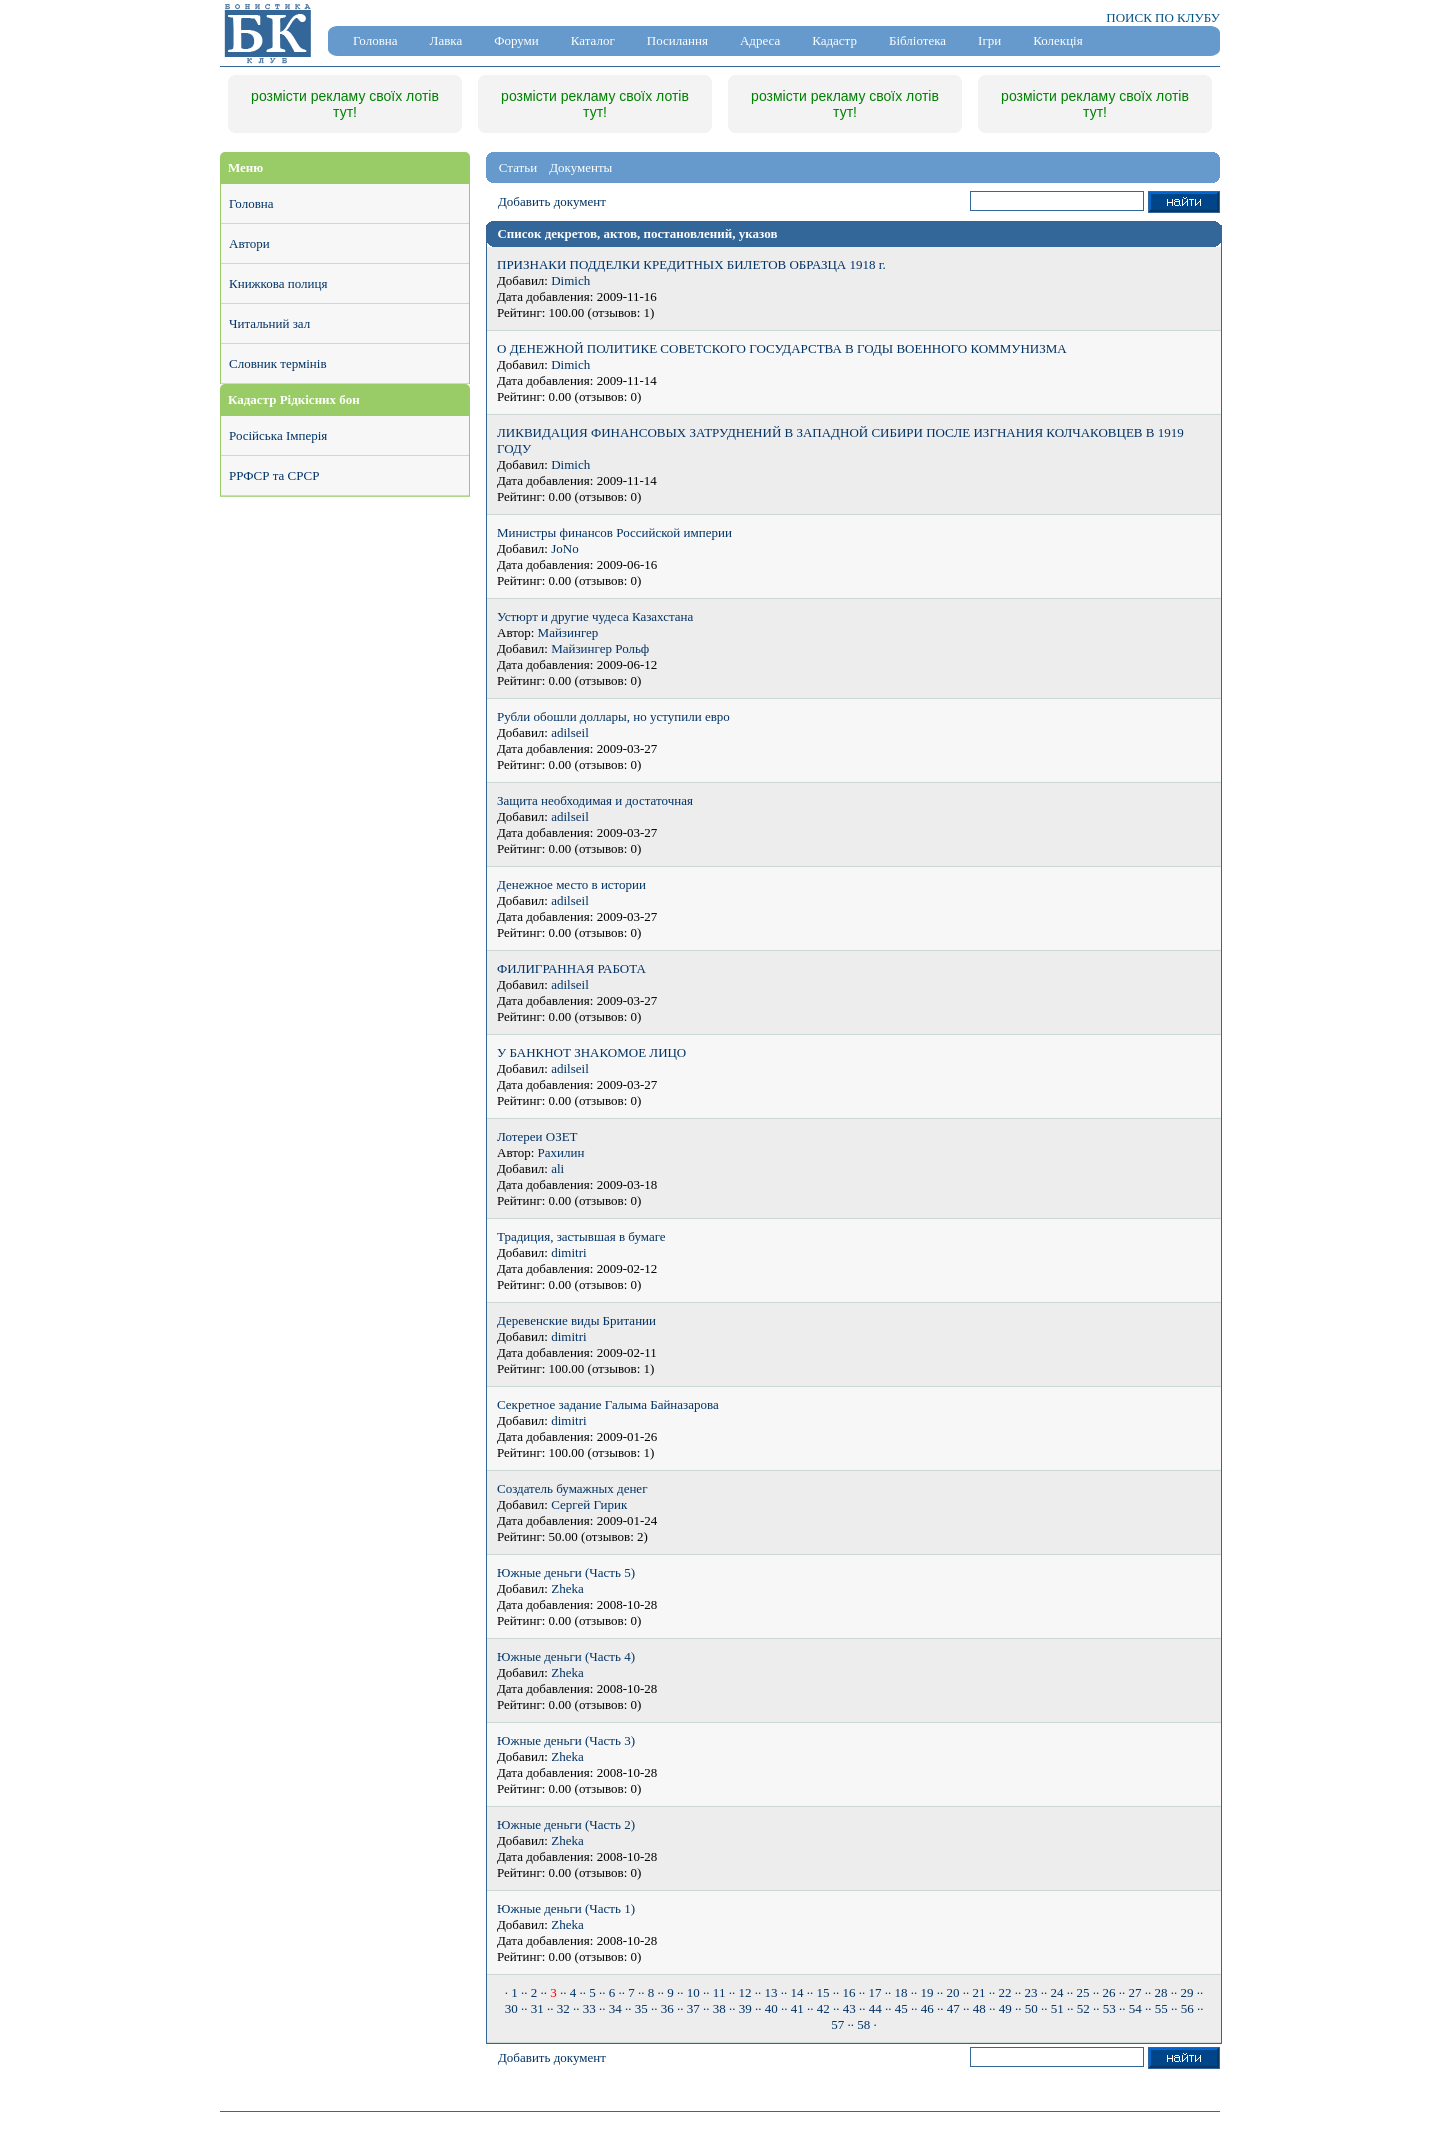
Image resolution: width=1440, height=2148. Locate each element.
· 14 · (797, 1992)
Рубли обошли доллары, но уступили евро (613, 716)
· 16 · (849, 1992)
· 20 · (953, 1992)
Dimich (570, 280)
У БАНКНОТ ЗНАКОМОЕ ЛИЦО (591, 1052)
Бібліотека (917, 40)
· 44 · (875, 2008)
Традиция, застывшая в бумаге (581, 1236)
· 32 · (563, 2008)
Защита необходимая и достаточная (595, 800)
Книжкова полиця (278, 283)
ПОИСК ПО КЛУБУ (1163, 17)
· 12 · (745, 1992)
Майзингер (568, 632)
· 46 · (927, 2008)
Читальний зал (269, 323)
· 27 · (1135, 1992)
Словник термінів (278, 363)
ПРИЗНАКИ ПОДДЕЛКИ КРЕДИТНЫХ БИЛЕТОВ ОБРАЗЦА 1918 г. (691, 264)
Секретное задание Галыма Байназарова (608, 1404)
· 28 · (1161, 1992)
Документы (580, 167)
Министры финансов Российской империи (614, 532)
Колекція (1057, 40)
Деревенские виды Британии (576, 1320)
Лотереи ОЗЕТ (537, 1136)
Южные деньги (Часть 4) (566, 1656)
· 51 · (1057, 2008)
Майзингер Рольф (600, 648)
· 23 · (1031, 1992)
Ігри (989, 40)
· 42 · (823, 2008)
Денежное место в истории (571, 884)
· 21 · (979, 1992)
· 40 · (771, 2008)
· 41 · (797, 2008)
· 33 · (589, 2008)
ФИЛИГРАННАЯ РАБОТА (571, 968)
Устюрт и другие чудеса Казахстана (595, 616)
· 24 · (1057, 1992)
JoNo (564, 548)
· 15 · (823, 1992)
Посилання (677, 40)
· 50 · (1031, 2008)
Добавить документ (552, 201)
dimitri (568, 1252)
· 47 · (953, 2008)
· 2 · (534, 1992)
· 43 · (849, 2008)
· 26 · (1109, 1992)
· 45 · (901, 2008)
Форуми (516, 40)
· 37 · (693, 2008)
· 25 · (1083, 1992)
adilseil (570, 732)
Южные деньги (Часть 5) (566, 1572)
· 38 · (719, 2008)
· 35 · (641, 2008)
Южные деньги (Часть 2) (566, 1824)
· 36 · (667, 2008)
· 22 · (1005, 1992)
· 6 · (612, 1992)
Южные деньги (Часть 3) (566, 1740)
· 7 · (632, 1992)
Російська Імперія (278, 435)
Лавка (446, 40)
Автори (249, 243)
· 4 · (573, 1992)
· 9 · (671, 1992)
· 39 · (745, 2008)
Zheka (567, 1588)
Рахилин (561, 1152)
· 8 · (651, 1992)
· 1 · (515, 1992)
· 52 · (1083, 2008)
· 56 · (1187, 2008)
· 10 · (693, 1992)
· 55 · (1161, 2008)
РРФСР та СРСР (274, 475)
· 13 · (771, 1992)
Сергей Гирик (589, 1504)
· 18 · (901, 1992)
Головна (375, 40)
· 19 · (927, 1992)
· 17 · (875, 1992)
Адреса (760, 40)
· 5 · (593, 1992)
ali (557, 1168)
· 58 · (864, 2024)
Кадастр (834, 40)
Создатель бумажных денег (572, 1488)
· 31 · (537, 2008)
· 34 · (615, 2008)
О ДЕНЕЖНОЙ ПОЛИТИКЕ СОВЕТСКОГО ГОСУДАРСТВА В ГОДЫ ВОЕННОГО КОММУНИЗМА (782, 348)
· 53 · (1109, 2008)
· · (554, 1992)
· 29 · (1187, 1992)
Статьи (518, 167)
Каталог (593, 40)
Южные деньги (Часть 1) (566, 1908)
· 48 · (979, 2008)
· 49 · (1005, 2008)
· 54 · (1135, 2008)
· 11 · (719, 1992)
